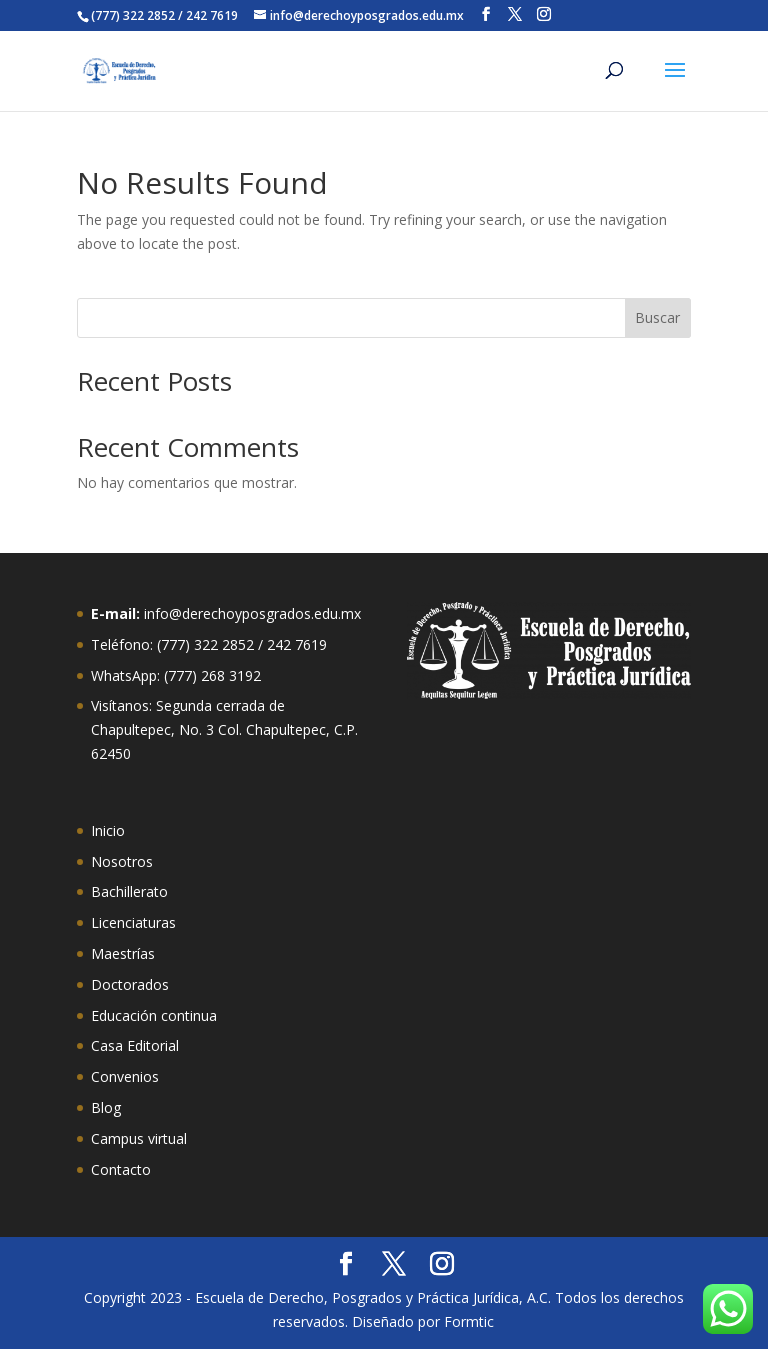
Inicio (108, 830)
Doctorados (130, 984)
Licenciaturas (133, 922)
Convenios (125, 1076)
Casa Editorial (135, 1045)
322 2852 (224, 644)
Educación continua (154, 1015)
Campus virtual (139, 1138)
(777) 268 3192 (212, 675)
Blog (106, 1107)
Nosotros (122, 861)
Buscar (657, 317)
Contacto (121, 1169)
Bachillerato (129, 891)
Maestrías (123, 953)
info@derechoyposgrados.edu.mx (252, 613)
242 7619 (297, 644)
